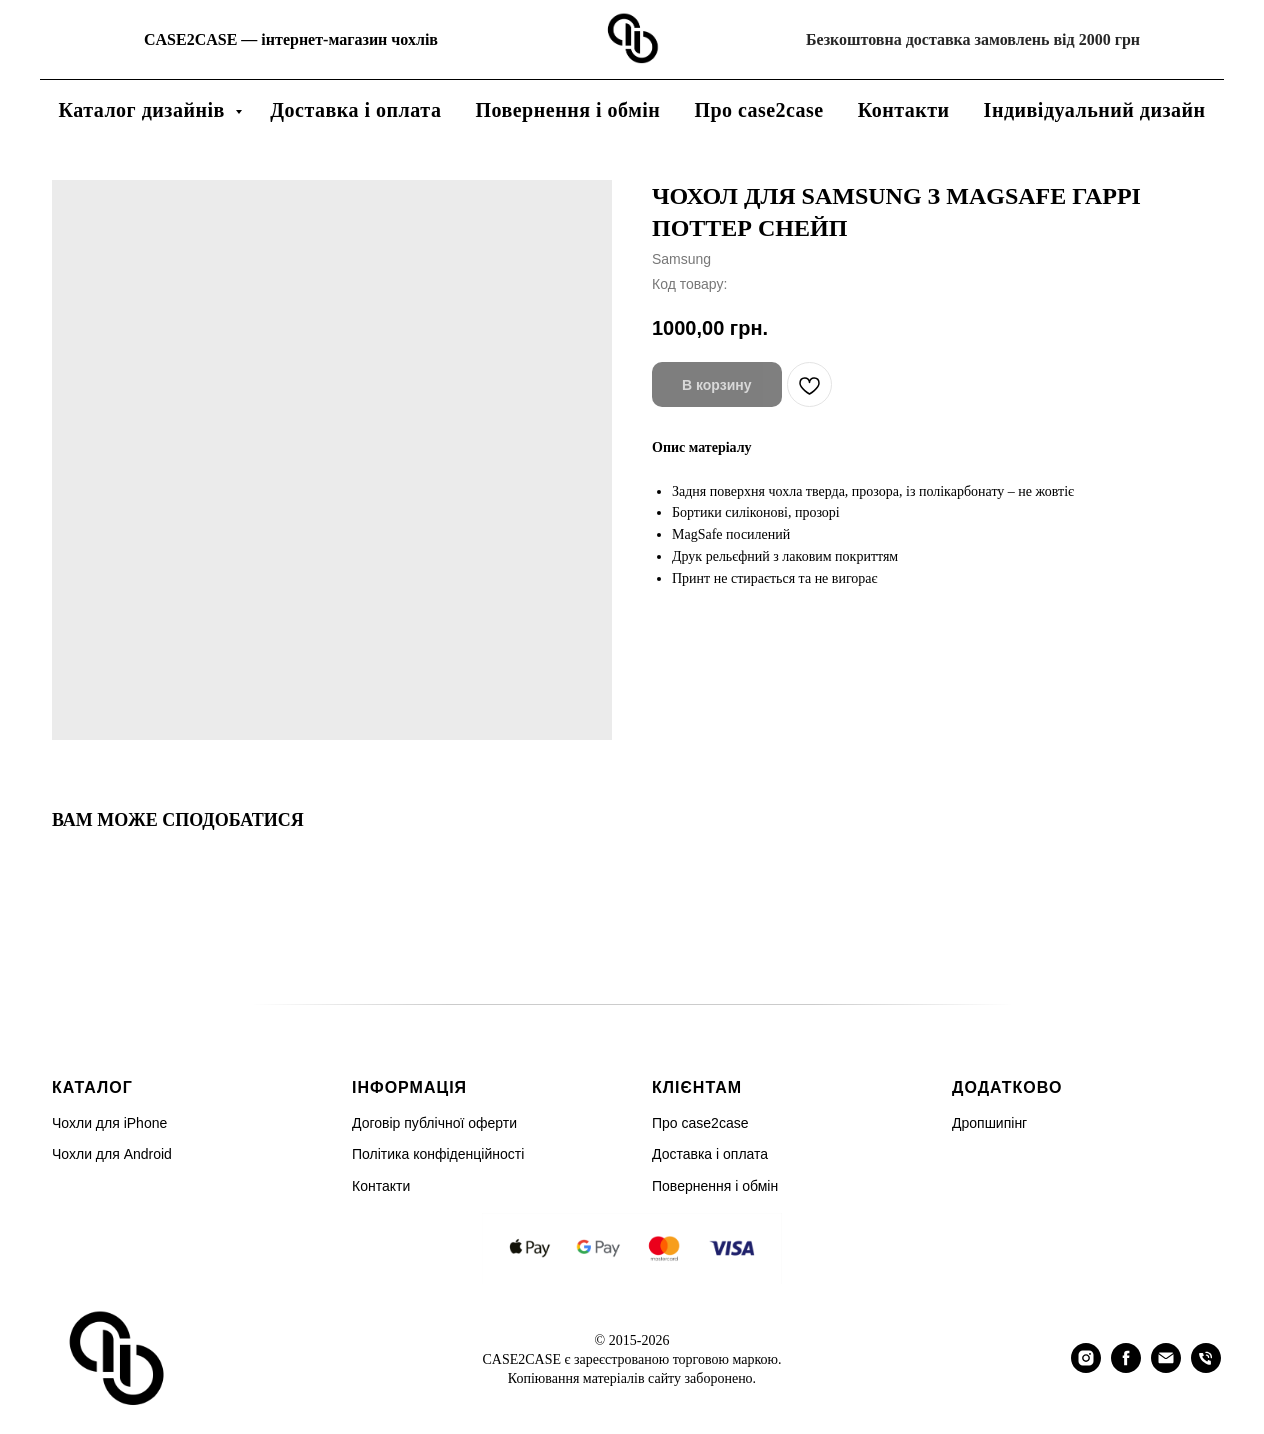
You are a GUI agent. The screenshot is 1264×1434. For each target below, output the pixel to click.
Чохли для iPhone (109, 1123)
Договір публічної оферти (434, 1123)
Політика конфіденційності (438, 1154)
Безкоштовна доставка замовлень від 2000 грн (973, 39)
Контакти (904, 110)
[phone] (1206, 1367)
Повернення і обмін (567, 110)
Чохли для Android (112, 1154)
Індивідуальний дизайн (1095, 110)
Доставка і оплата (355, 110)
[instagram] (1086, 1367)
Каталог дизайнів (144, 110)
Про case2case (758, 110)
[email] (1166, 1367)
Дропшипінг (989, 1123)
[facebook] (1126, 1367)
